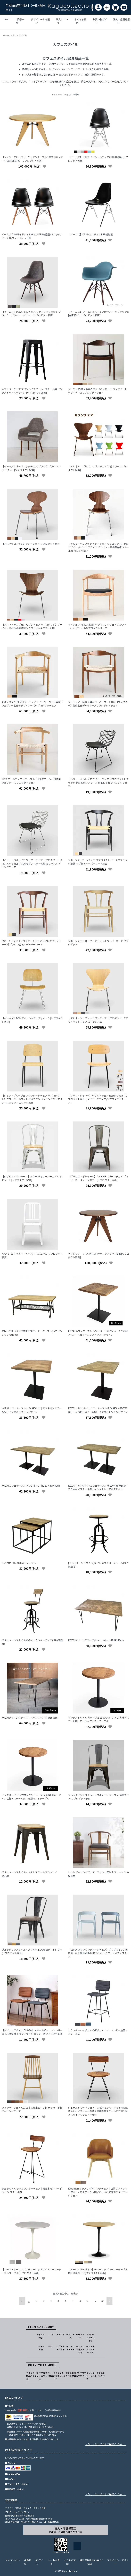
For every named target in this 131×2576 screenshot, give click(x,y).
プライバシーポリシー (117, 2562)
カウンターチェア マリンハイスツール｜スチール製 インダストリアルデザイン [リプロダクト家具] (32, 390)
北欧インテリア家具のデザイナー (79, 2375)
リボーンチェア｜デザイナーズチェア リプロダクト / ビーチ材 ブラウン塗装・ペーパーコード (31, 942)
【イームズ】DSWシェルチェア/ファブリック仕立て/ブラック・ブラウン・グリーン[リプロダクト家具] (31, 313)
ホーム (6, 35)
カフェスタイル (20, 35)
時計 (50, 2346)
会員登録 (27, 2562)
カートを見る (54, 2562)
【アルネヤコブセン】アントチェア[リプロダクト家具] (31, 543)
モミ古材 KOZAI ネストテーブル (19, 1563)
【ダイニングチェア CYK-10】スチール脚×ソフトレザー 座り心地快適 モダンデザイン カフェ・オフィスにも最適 (32, 2032)
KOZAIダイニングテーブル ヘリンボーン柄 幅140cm (96, 1640)
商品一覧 (20, 21)
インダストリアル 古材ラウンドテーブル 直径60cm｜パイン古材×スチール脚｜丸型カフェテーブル (31, 1796)
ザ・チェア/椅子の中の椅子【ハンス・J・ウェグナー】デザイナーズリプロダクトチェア (97, 390)
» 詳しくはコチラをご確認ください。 (105, 2444)
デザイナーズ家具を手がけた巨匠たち (63, 2375)
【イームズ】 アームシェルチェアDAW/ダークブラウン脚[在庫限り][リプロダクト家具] (98, 313)
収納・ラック (80, 2336)
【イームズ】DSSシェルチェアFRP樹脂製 (90, 234)
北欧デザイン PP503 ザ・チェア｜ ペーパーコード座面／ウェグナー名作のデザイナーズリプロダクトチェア (32, 703)
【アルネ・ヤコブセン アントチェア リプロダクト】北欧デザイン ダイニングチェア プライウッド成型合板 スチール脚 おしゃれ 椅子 (98, 547)
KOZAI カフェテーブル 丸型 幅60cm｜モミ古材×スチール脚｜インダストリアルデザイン (32, 1410)
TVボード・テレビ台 (90, 2337)
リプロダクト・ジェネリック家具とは (47, 2375)
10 (102, 2301)
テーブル (60, 2334)
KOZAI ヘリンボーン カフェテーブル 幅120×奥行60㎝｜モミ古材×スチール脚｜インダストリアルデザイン (98, 1487)
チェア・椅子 (41, 2336)
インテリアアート (70, 2348)
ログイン (39, 2562)
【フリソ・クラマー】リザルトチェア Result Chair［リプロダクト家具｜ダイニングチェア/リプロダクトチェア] (98, 1099)
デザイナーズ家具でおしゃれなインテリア (95, 2375)
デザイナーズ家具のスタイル (32, 2375)
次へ (109, 2301)
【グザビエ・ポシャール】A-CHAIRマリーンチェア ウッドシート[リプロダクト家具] (32, 1178)
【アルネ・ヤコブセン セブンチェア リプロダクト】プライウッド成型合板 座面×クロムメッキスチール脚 (32, 626)
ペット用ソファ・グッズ (90, 2349)
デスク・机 (70, 2336)
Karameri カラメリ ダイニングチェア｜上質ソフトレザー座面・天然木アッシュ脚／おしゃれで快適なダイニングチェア (98, 2192)
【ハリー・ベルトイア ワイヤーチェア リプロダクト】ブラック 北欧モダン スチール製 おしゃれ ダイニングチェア (98, 782)
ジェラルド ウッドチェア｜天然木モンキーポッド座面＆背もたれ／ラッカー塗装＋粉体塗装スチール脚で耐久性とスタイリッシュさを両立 (98, 2111)
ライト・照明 (41, 2348)
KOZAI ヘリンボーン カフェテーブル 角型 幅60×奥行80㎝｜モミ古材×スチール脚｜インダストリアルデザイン (98, 1410)
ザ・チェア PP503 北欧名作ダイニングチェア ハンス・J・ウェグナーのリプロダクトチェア (97, 626)
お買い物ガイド (100, 21)
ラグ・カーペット (60, 2348)
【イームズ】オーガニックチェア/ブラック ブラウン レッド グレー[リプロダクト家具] (31, 468)
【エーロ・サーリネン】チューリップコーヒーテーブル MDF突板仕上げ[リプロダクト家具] (97, 2271)
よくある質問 (80, 21)
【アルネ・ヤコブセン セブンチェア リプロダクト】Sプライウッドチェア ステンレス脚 (98, 1019)
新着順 (76, 94)
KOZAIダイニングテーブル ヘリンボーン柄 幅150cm (30, 1717)
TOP (6, 19)
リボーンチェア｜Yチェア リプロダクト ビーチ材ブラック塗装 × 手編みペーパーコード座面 (97, 861)
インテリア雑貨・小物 (80, 2349)
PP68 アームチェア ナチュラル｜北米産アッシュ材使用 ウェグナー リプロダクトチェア (31, 780)
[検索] (92, 7)
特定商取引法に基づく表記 (92, 2562)
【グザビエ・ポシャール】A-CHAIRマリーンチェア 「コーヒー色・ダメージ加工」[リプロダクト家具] (98, 1178)
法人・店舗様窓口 (121, 21)
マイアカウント (13, 2562)
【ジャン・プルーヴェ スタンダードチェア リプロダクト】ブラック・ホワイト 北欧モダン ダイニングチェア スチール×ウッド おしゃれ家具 (32, 1099)
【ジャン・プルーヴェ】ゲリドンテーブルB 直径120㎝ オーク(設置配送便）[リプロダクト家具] (32, 158)
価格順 (67, 94)
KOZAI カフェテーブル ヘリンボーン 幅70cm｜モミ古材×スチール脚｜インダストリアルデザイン (98, 1332)
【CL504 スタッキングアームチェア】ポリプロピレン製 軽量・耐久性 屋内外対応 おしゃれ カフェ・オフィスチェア (98, 1953)
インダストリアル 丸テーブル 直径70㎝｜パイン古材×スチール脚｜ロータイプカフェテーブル (98, 1719)
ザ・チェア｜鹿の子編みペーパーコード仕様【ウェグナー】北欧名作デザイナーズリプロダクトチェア (98, 703)
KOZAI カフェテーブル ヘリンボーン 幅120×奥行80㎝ (31, 1485)
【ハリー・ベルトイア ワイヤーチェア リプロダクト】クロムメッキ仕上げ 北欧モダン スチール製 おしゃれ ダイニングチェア (32, 863)
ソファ (50, 2334)
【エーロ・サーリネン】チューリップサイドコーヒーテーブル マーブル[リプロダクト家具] (31, 2271)
